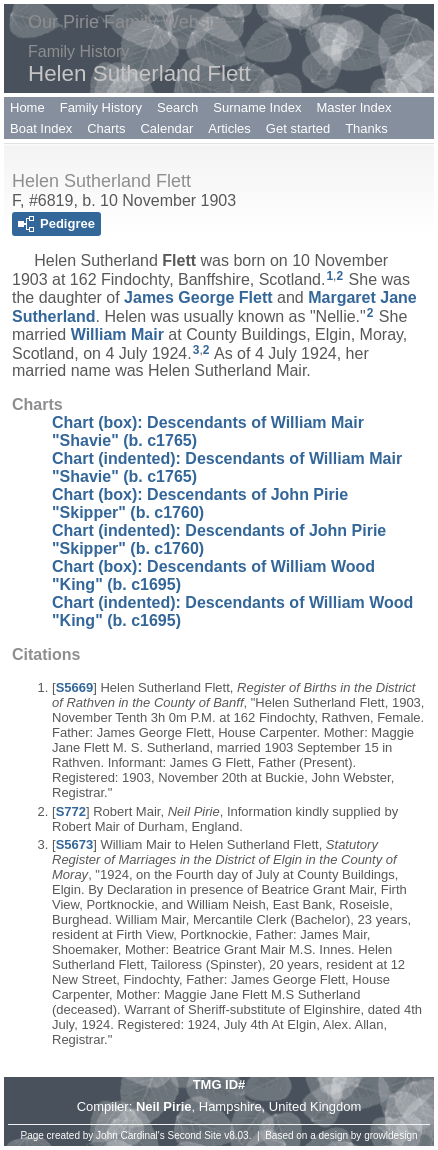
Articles (229, 128)
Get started (298, 128)
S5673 (75, 844)
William (117, 334)
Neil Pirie (164, 1106)
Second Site (195, 1135)
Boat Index (41, 128)
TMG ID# (219, 1084)
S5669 (75, 687)
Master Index (353, 107)
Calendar (166, 128)
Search (177, 107)
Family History (101, 107)
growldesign (390, 1135)
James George (198, 297)
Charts (106, 128)
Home (27, 107)
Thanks (366, 128)
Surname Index (257, 107)
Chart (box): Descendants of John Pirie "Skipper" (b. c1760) (200, 503)
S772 (71, 811)
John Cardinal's (130, 1135)
